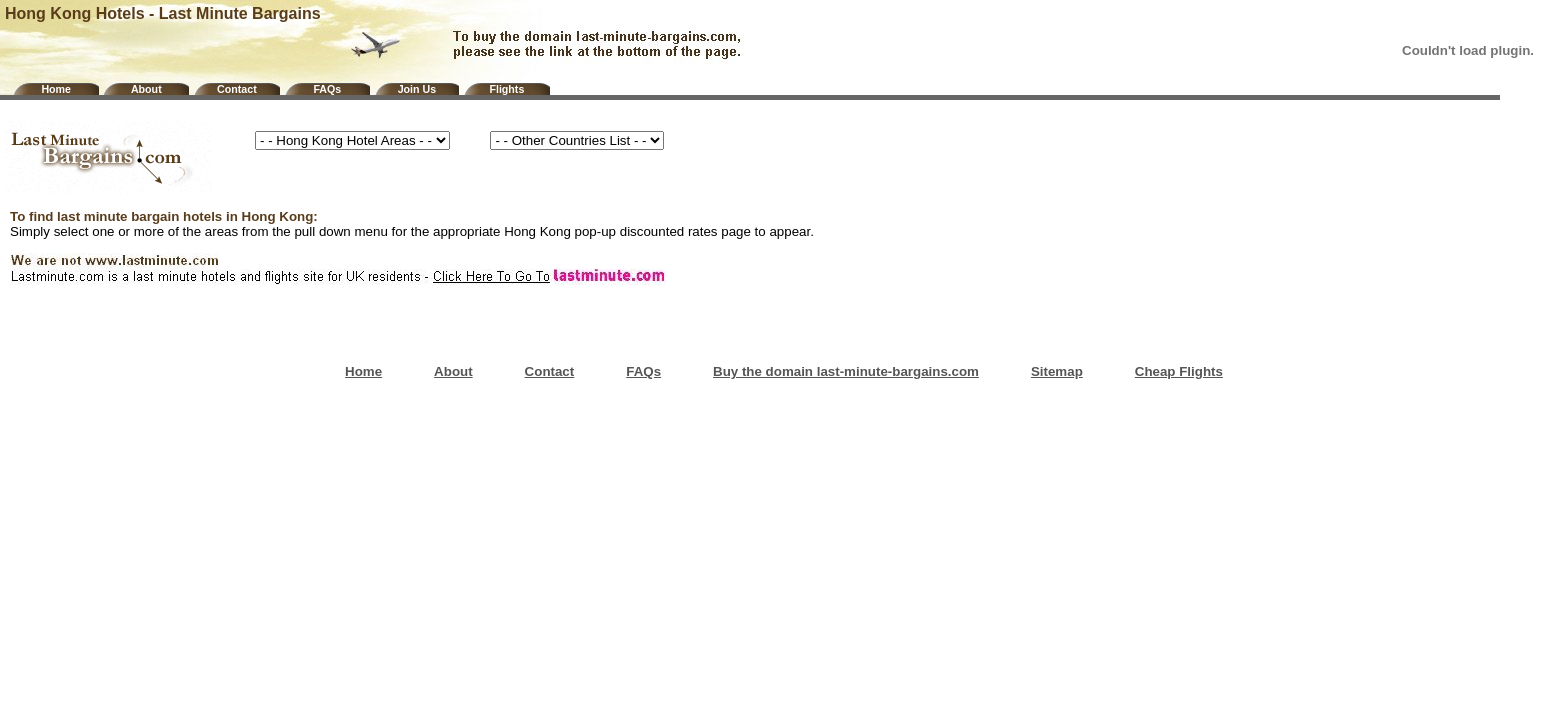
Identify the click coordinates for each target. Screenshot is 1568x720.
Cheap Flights (1179, 371)
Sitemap (1057, 371)
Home (56, 89)
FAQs (327, 89)
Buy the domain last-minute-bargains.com (846, 371)
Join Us (417, 89)
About (146, 89)
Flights (506, 89)
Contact (237, 89)
